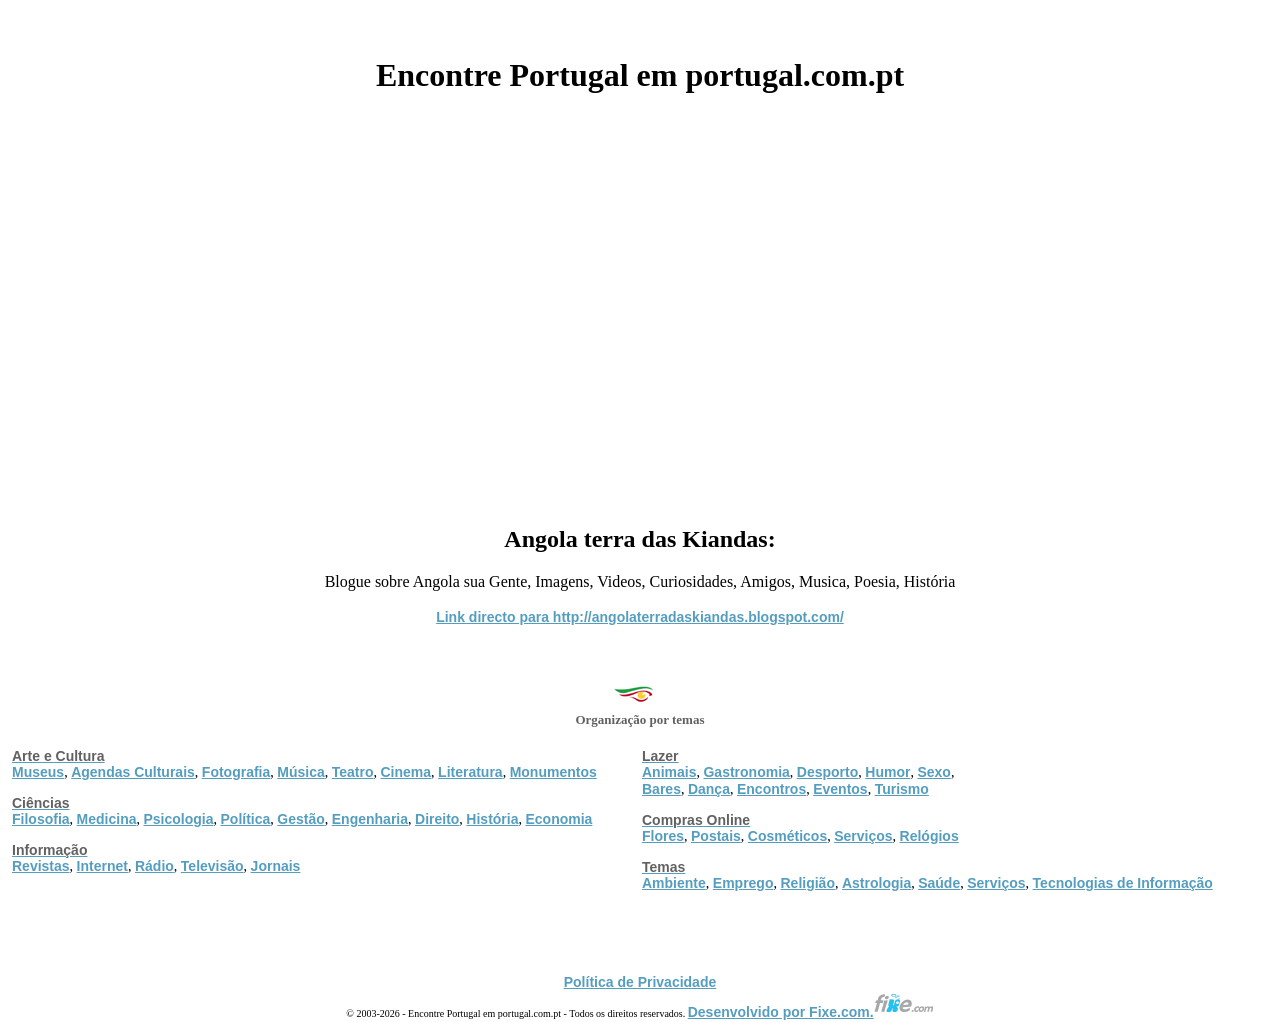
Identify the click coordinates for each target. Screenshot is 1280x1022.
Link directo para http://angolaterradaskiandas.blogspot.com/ (640, 617)
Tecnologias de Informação (1123, 883)
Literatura (470, 772)
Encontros (771, 789)
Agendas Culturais (133, 772)
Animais (669, 772)
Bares (661, 789)
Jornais (276, 866)
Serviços (863, 836)
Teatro (353, 772)
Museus (38, 772)
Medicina (107, 819)
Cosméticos (787, 836)
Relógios (929, 836)
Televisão (212, 866)
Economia (558, 819)
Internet (102, 866)
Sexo (933, 772)
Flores (663, 836)
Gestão (300, 819)
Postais (716, 836)
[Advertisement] (640, 302)
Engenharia (370, 819)
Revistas (41, 866)
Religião (807, 883)
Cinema (406, 772)
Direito (437, 819)
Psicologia (178, 819)
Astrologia (876, 883)
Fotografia (236, 772)
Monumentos (553, 772)
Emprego (743, 883)
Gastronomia (746, 772)
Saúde (939, 883)
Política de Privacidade (640, 982)
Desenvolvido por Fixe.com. (811, 1012)
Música (300, 772)
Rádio (154, 866)
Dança (709, 789)
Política (246, 819)
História (492, 819)
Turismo (902, 789)
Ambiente (674, 883)
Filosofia (41, 819)
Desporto (827, 772)
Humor (887, 772)
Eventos (840, 789)
